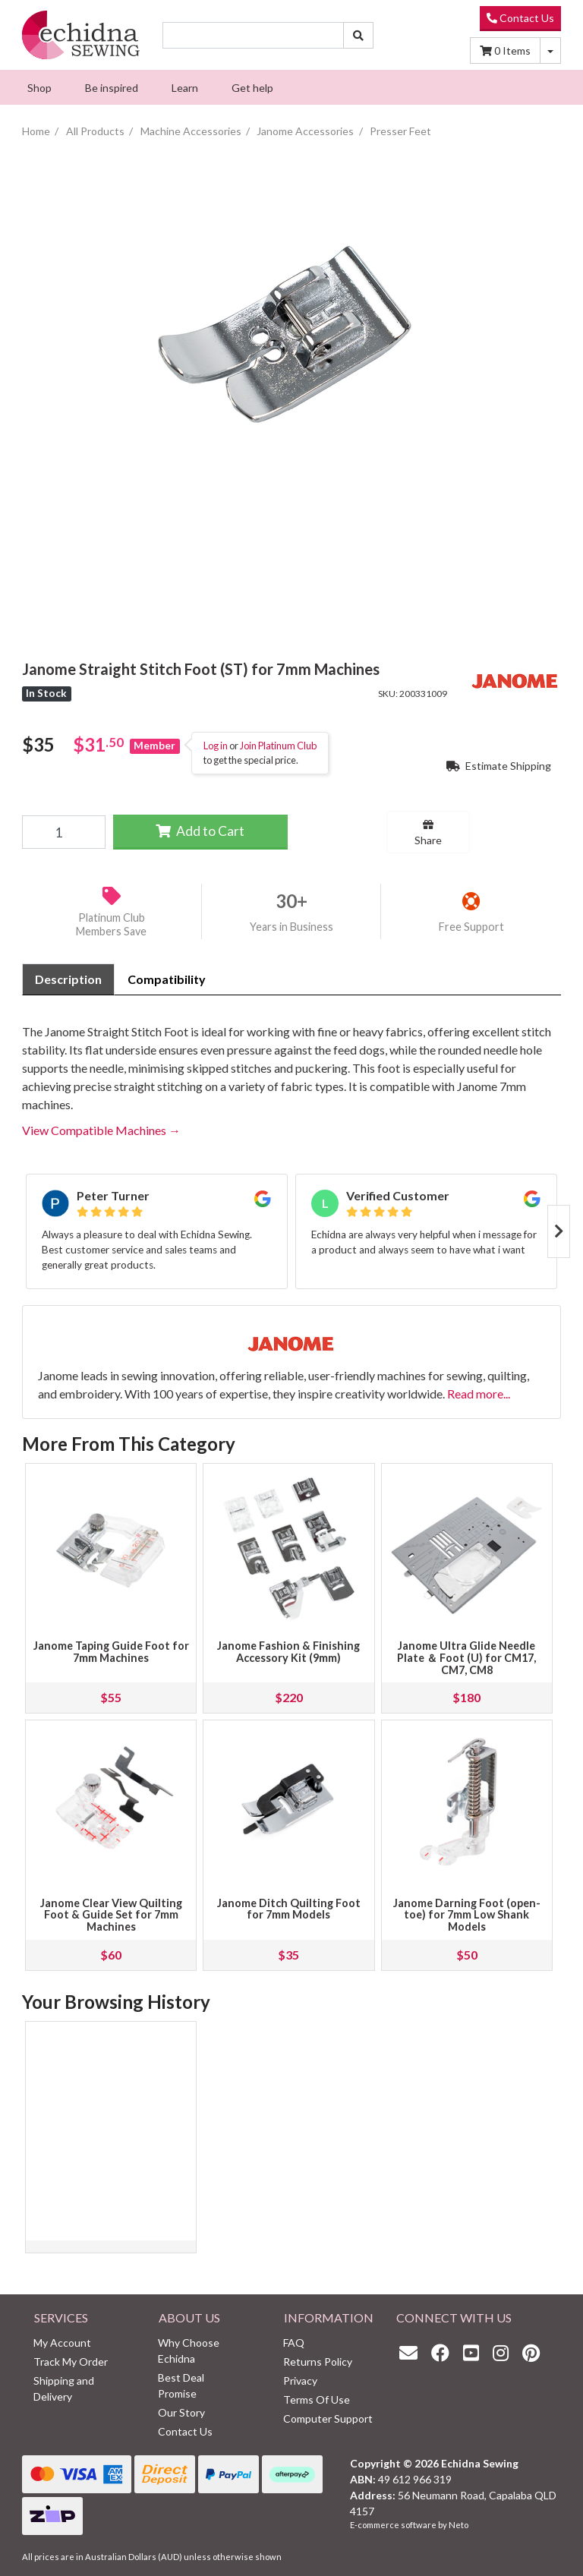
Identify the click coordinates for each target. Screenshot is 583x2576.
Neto (458, 2525)
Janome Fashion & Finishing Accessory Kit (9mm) (288, 1651)
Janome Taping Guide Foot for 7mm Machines (111, 1651)
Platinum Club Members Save (111, 924)
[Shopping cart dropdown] (550, 50)
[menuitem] (39, 87)
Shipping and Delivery (63, 2388)
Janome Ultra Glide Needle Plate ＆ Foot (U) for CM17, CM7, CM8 (466, 1657)
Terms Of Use (316, 2399)
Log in (215, 745)
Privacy (300, 2380)
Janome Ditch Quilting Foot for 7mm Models (289, 1909)
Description (68, 979)
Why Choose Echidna (188, 2350)
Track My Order (70, 2361)
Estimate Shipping (498, 765)
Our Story (181, 2412)
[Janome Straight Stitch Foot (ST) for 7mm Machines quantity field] (64, 832)
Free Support (471, 926)
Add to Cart (200, 831)
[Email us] (412, 2352)
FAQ (293, 2342)
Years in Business (291, 926)
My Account (62, 2342)
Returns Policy (317, 2361)
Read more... (478, 1393)
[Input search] (253, 35)
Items (505, 50)
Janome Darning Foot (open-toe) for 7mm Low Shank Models (466, 1915)
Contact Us (520, 17)
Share (428, 833)
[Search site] (358, 35)
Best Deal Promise (181, 2385)
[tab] (68, 979)
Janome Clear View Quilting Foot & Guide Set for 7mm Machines (111, 1915)
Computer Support (328, 2418)
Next (558, 1231)
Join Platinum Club (278, 745)
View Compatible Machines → (101, 1130)
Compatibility (167, 979)
